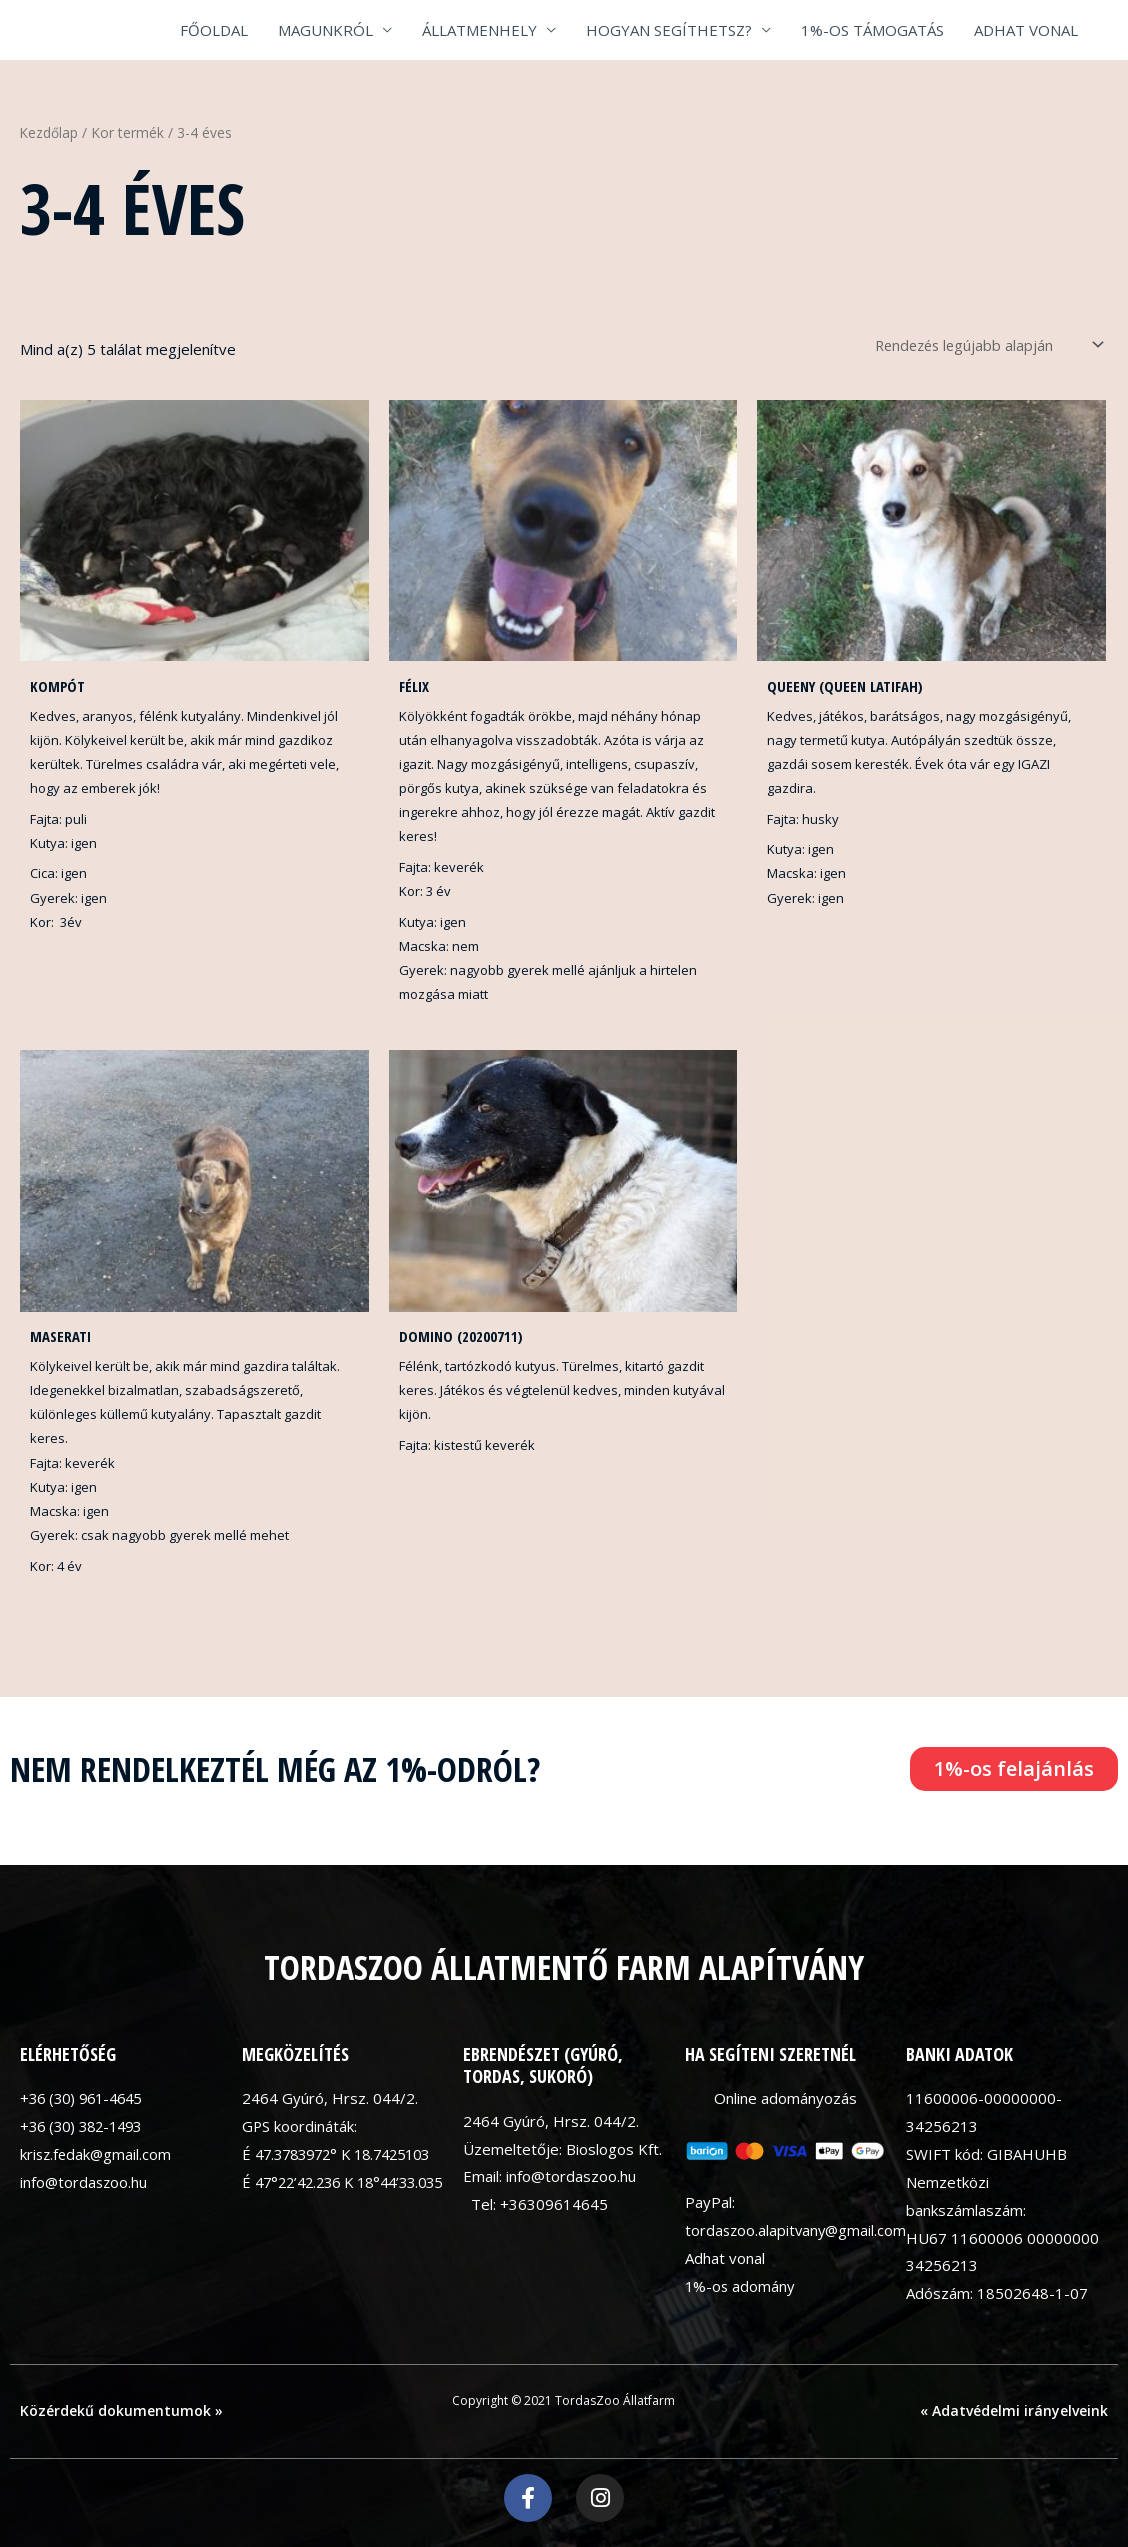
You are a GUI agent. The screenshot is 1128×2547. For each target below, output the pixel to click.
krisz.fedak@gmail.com (97, 2155)
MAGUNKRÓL (325, 30)
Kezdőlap (49, 132)
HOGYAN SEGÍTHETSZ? (669, 30)
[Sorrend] (978, 344)
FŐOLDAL (214, 30)
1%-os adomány (741, 2287)
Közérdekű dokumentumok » (121, 2412)
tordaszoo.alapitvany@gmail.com (798, 2232)
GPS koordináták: (300, 2128)
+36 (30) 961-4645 (86, 2100)
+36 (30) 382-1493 (86, 2128)
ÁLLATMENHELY (479, 30)
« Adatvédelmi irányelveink (1014, 2412)
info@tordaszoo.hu (85, 2183)
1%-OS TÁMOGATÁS (872, 30)
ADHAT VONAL (1026, 30)
